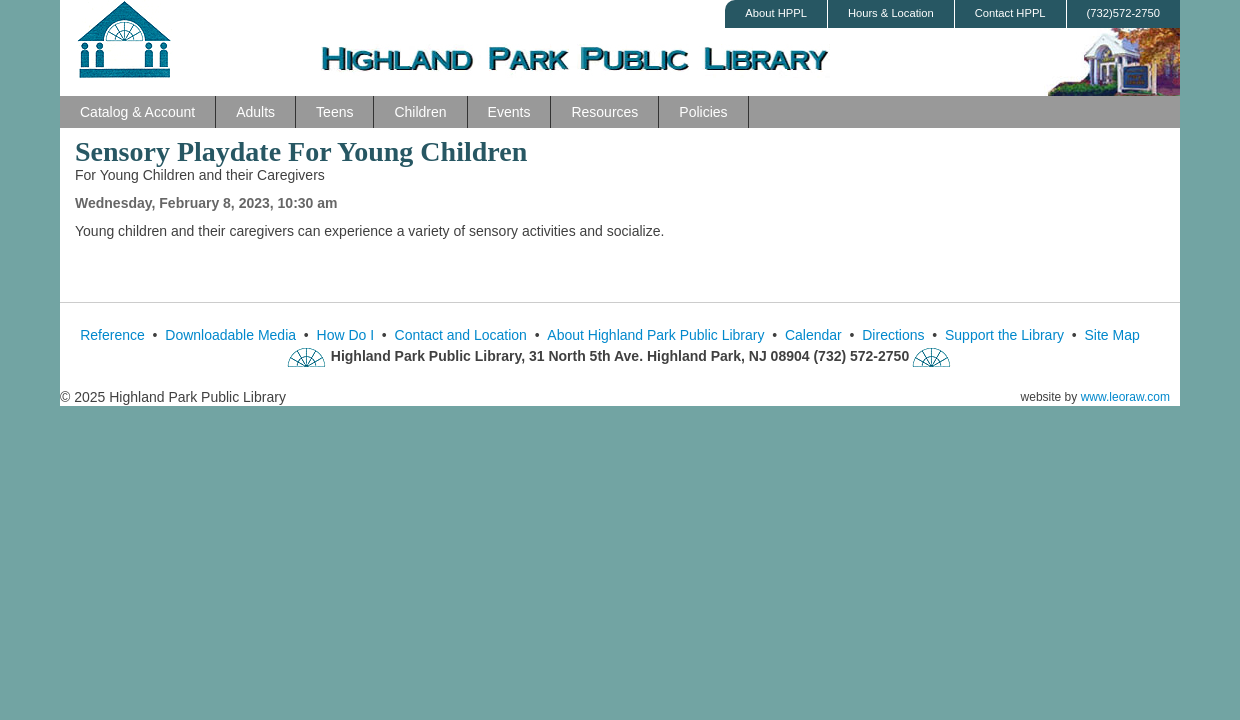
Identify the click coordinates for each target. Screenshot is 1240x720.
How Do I (346, 335)
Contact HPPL (1010, 13)
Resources (604, 112)
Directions (893, 335)
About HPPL (776, 13)
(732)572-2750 (1123, 13)
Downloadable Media (230, 335)
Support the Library (1004, 335)
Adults (255, 112)
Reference (112, 335)
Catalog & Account (137, 112)
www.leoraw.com (1125, 397)
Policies (703, 112)
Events (509, 112)
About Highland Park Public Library (655, 335)
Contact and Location (461, 335)
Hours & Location (891, 13)
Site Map (1112, 335)
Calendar (813, 335)
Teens (334, 112)
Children (420, 112)
